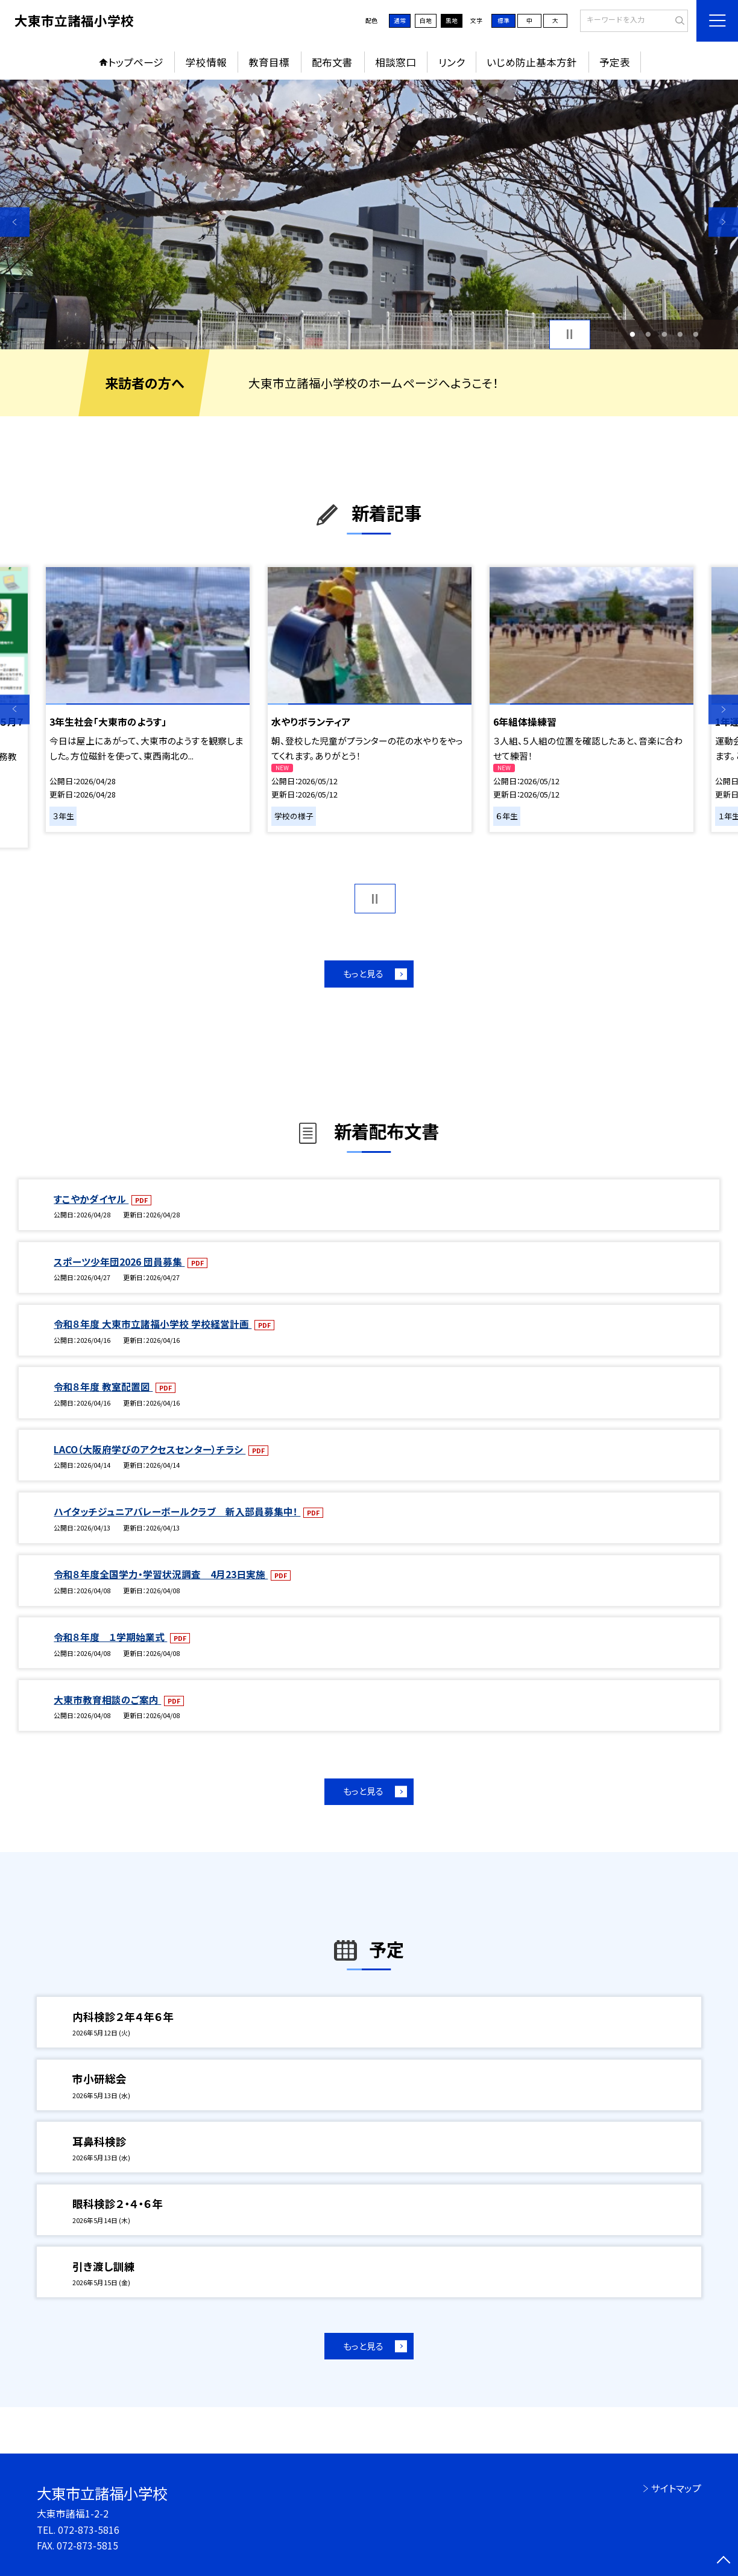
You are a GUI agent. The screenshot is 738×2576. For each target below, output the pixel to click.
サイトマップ (676, 2488)
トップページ (135, 62)
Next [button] (723, 221)
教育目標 (268, 62)
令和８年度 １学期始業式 (110, 1637)
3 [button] (664, 334)
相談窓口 (395, 62)
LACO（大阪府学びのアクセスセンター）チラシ (149, 1449)
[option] (369, 214)
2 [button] (648, 334)
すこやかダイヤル (91, 1199)
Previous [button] (15, 221)
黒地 (452, 20)
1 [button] (632, 334)
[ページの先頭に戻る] (723, 2561)
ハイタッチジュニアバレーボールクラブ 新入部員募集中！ (177, 1511)
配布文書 (332, 62)
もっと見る (363, 973)
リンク (451, 62)
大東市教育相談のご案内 (107, 1700)
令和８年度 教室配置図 (103, 1387)
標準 (503, 20)
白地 (426, 20)
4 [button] (680, 334)
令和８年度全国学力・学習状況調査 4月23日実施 (161, 1574)
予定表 (614, 62)
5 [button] (696, 334)
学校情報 (206, 62)
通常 (400, 20)
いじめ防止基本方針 (532, 62)
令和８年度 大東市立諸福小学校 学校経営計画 (152, 1324)
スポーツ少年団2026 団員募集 (119, 1262)
